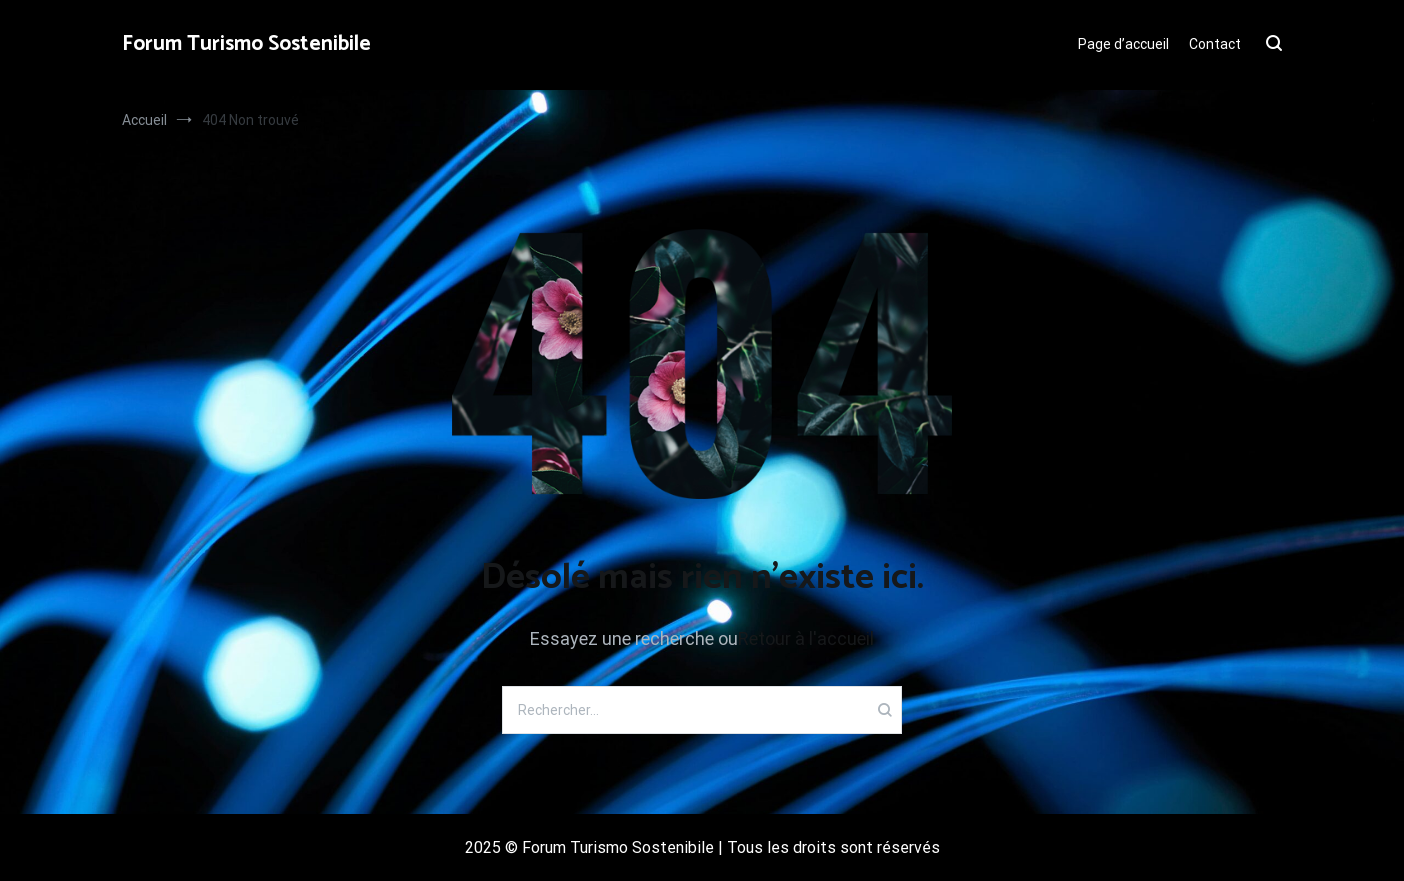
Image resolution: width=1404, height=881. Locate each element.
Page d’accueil (1123, 44)
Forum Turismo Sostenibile (246, 44)
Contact (1215, 44)
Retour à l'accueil (806, 638)
